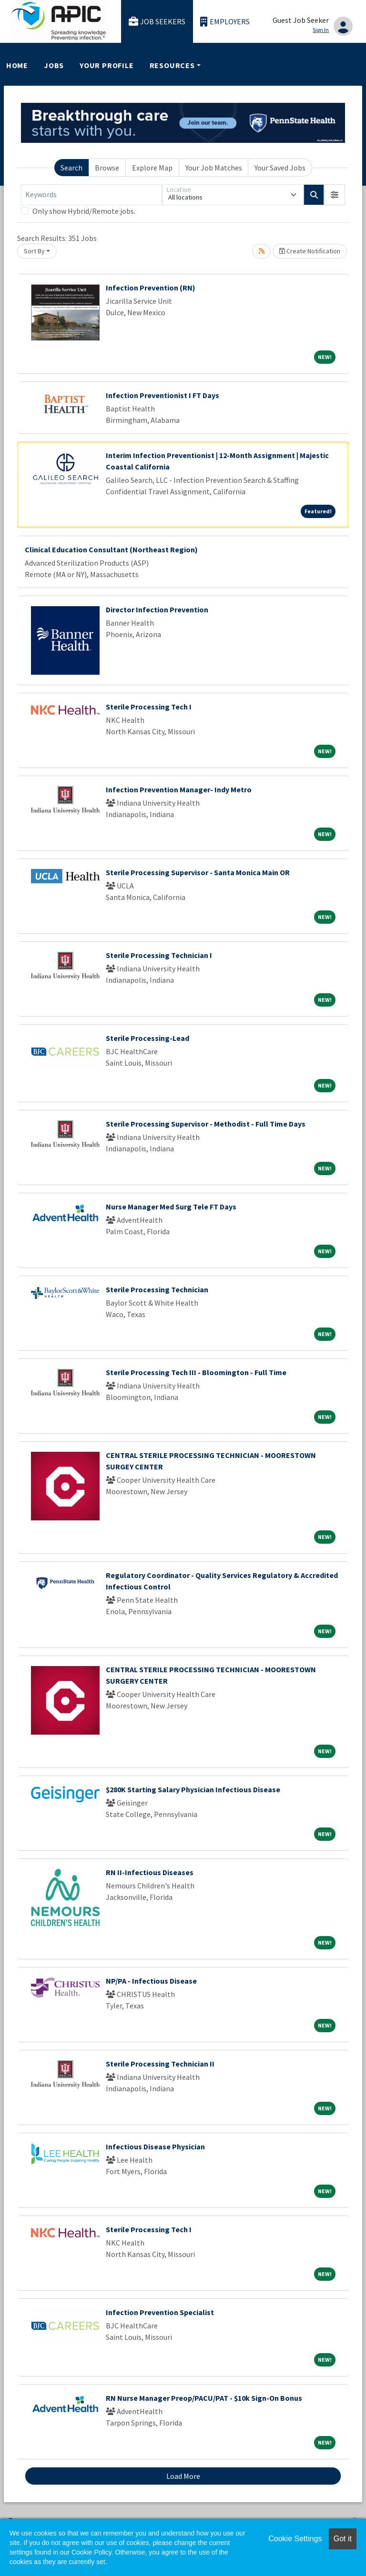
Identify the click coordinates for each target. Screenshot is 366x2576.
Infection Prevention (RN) (150, 287)
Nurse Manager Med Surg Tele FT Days (171, 1206)
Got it (343, 2539)
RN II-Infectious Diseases (149, 1872)
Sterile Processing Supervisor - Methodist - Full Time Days (205, 1123)
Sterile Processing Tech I (149, 706)
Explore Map (152, 167)
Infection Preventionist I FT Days (162, 395)
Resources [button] (172, 65)
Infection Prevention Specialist (160, 2312)
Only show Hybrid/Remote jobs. (83, 211)
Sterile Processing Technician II (160, 2063)
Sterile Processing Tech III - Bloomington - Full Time (196, 1372)
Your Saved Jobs (279, 167)
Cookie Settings (295, 2539)
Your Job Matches (213, 167)
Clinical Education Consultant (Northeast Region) (111, 549)
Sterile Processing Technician (157, 1289)
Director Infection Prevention (157, 609)
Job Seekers (157, 22)
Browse (107, 167)
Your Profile (107, 65)
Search (71, 167)
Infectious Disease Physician (155, 2146)
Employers (225, 22)
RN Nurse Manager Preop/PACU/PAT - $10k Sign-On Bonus (204, 2398)
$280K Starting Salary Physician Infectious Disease (193, 1789)
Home (17, 65)
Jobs (54, 65)
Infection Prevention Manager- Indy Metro (179, 789)
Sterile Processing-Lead (147, 1038)
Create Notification (309, 251)
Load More (183, 2476)
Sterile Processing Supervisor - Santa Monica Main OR (198, 872)
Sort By (34, 251)
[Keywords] (91, 194)
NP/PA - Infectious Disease (151, 1981)
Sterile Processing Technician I (159, 955)
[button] (334, 194)
